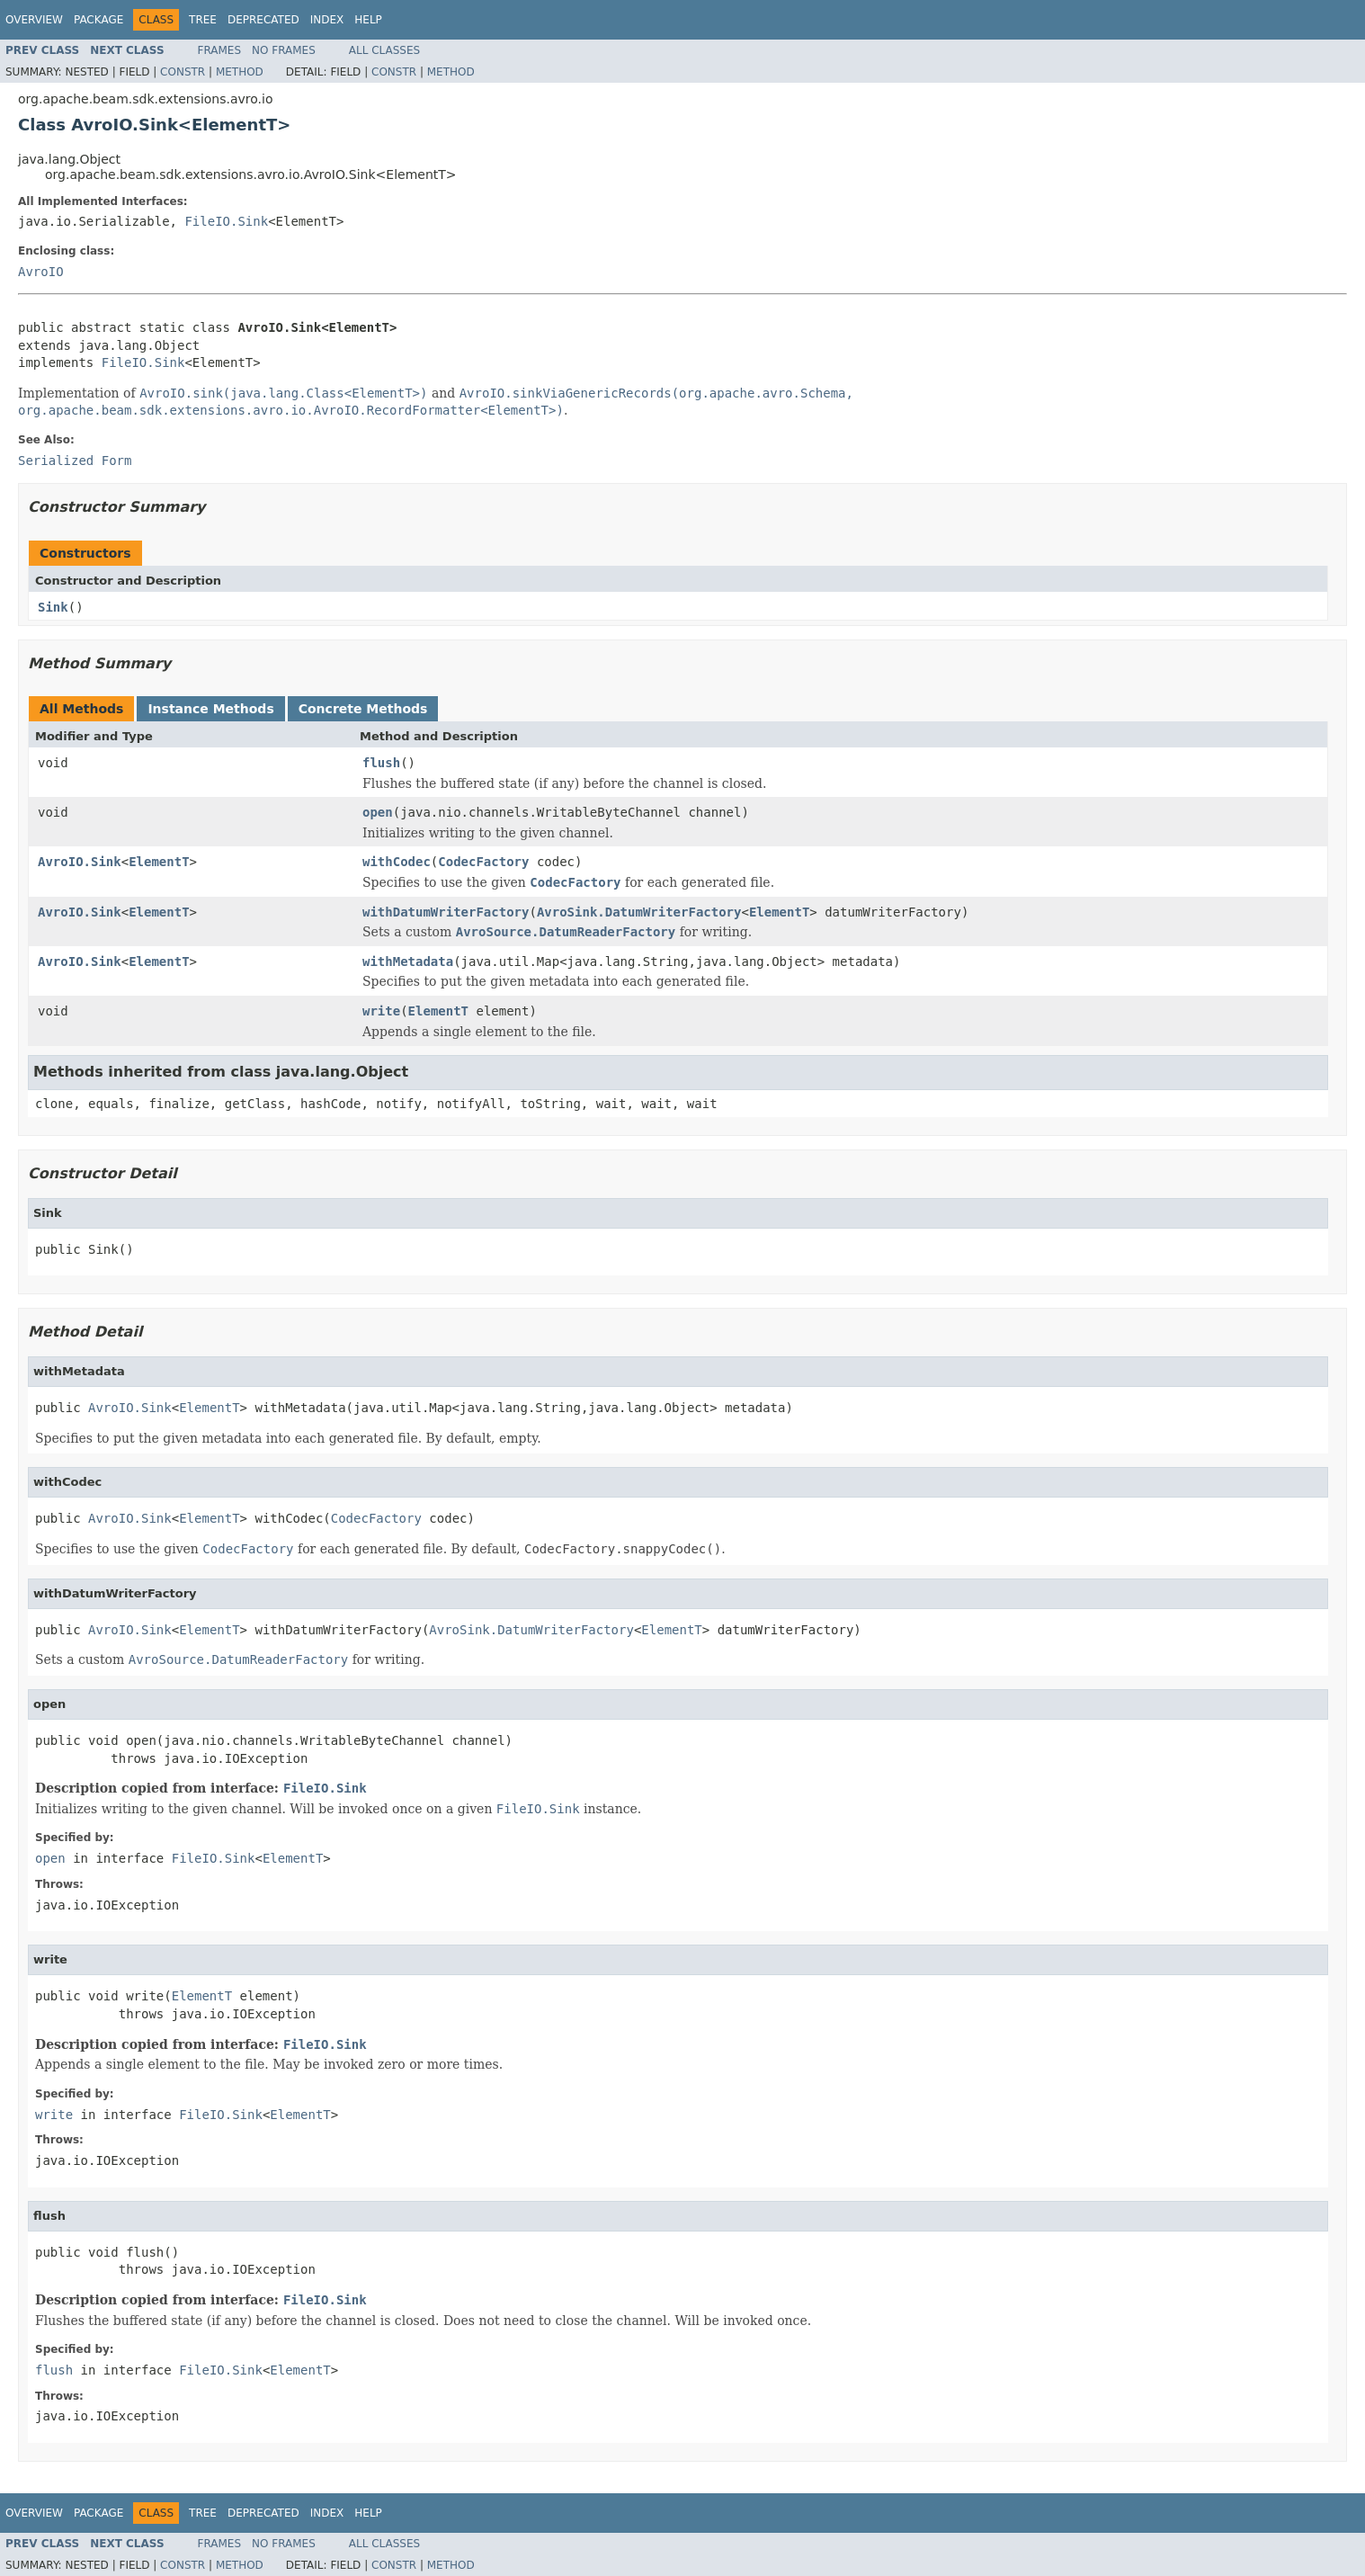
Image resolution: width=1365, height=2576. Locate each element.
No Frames (284, 50)
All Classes (384, 50)
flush (381, 763)
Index (327, 19)
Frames (220, 50)
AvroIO (41, 271)
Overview (34, 19)
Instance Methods (210, 709)
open (377, 812)
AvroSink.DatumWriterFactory (639, 912)
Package (98, 19)
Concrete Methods (363, 709)
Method (239, 72)
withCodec (396, 861)
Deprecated (263, 19)
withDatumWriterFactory (445, 912)
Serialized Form (74, 460)
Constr (182, 72)
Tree (203, 19)
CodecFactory (483, 861)
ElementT (159, 861)
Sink (53, 607)
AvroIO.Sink (79, 861)
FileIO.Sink (226, 221)
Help (368, 19)
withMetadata (407, 961)
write (381, 1011)
